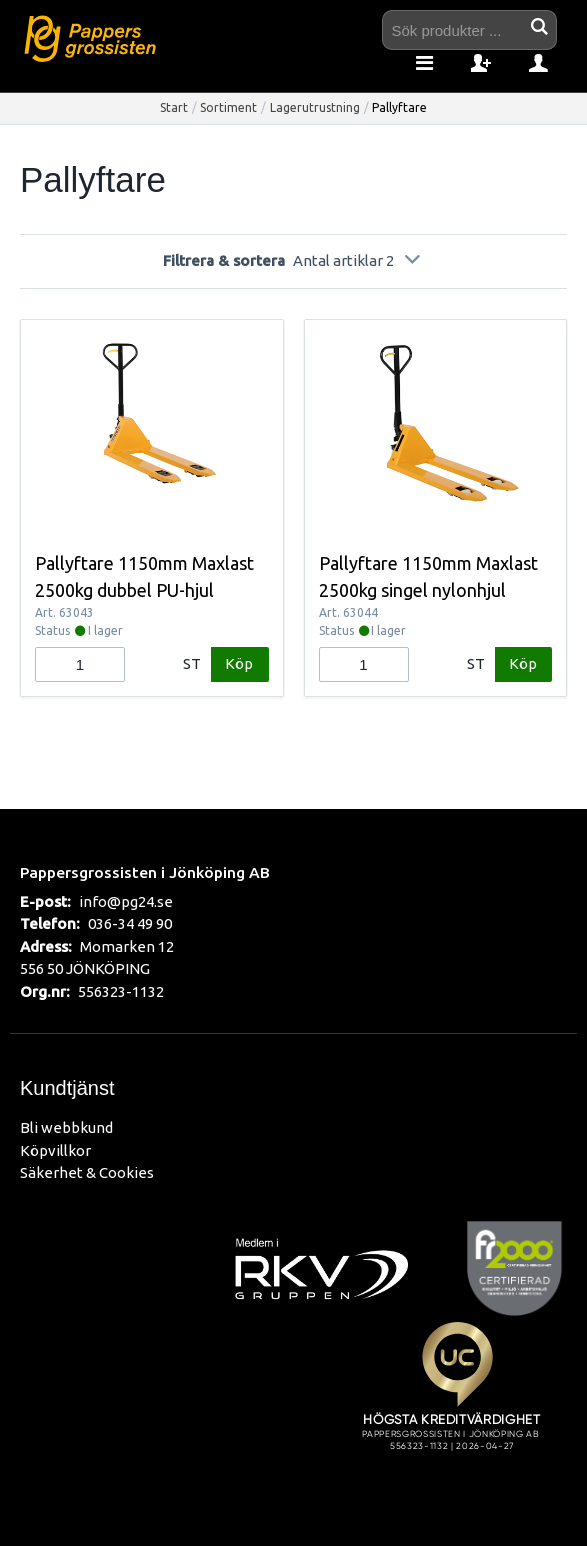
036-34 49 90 (130, 923)
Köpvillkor (55, 1150)
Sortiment (228, 107)
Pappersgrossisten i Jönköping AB (145, 872)
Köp (239, 663)
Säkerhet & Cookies (87, 1172)
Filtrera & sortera (293, 260)
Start (174, 107)
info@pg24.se (126, 901)
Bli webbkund (66, 1127)
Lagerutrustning (315, 107)
